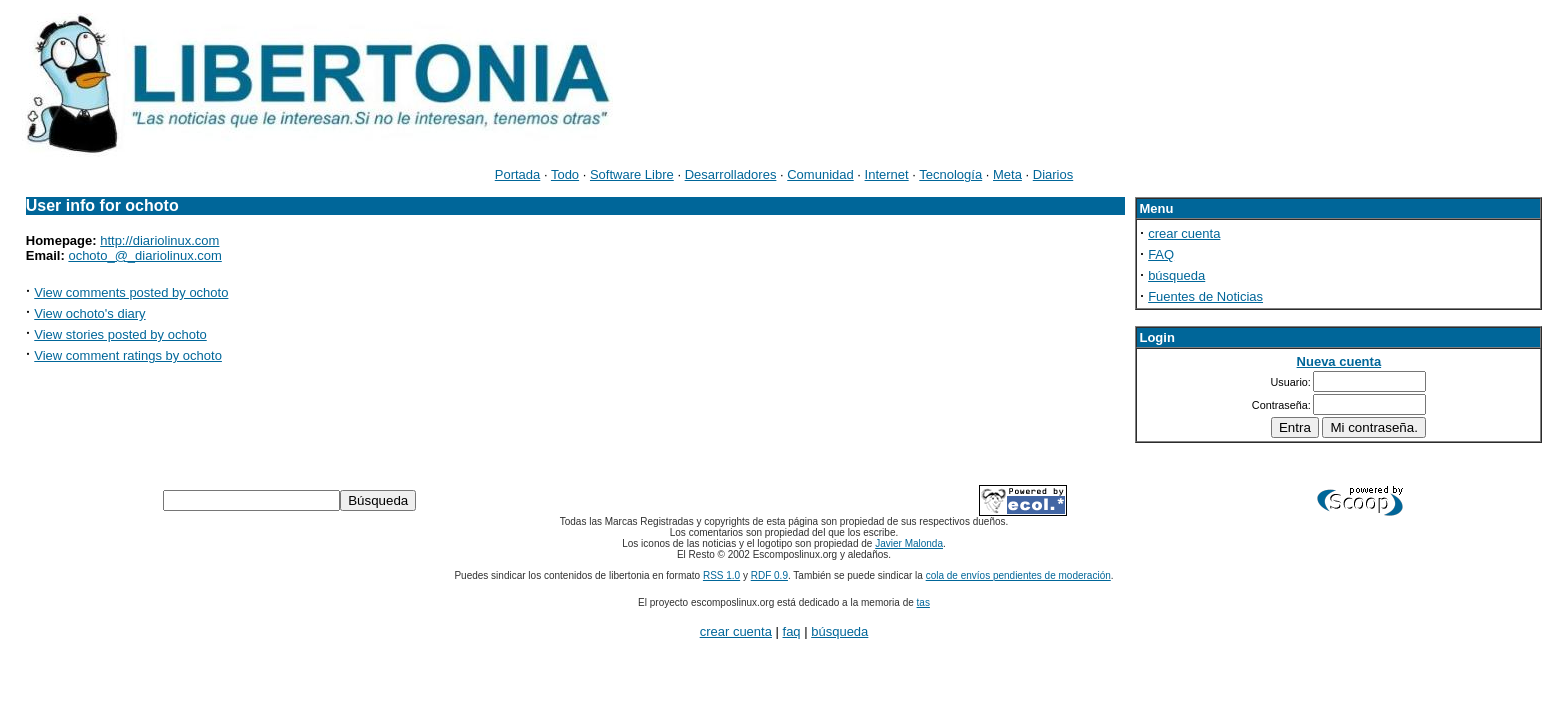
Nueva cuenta (1339, 361)
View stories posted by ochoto (120, 334)
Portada (518, 174)
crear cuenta (1184, 233)
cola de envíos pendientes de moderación (1018, 575)
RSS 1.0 (721, 575)
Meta (1007, 174)
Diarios (1053, 174)
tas (923, 602)
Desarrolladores (731, 174)
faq (792, 631)
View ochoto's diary (89, 313)
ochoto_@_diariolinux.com (144, 255)
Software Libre (632, 174)
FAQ (1161, 254)
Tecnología (950, 174)
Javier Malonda (909, 543)
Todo (565, 174)
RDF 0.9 (769, 575)
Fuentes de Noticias (1205, 296)
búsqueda (1176, 275)
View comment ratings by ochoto (128, 355)
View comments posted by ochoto (131, 292)
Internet (887, 174)
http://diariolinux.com (159, 240)
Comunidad (820, 174)
